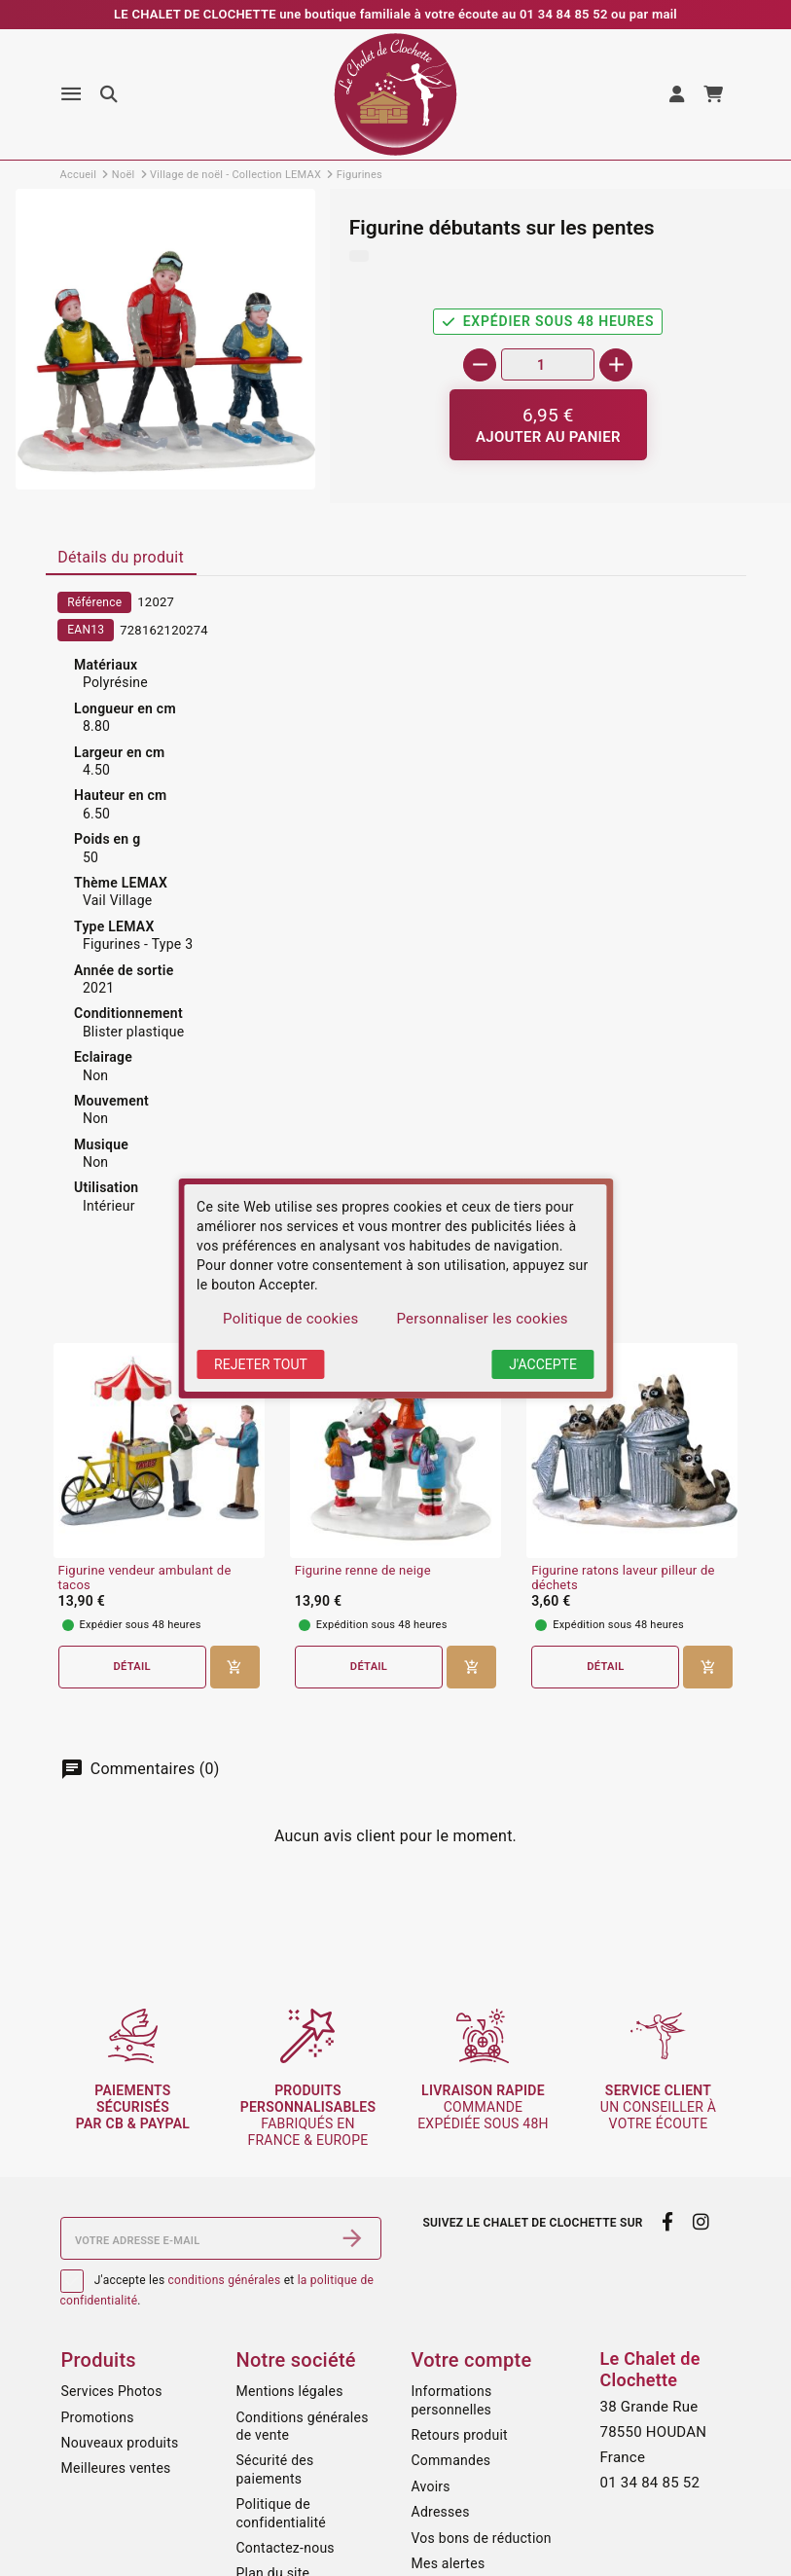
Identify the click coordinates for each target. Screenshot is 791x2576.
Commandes (451, 2460)
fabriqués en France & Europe (308, 2115)
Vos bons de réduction (482, 2538)
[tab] (121, 558)
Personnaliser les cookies (481, 1318)
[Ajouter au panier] (548, 424)
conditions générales (224, 2280)
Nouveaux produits (120, 2442)
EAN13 (85, 629)
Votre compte (472, 2360)
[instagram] (700, 2221)
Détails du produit (120, 557)
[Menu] (71, 94)
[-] (479, 364)
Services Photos (111, 2391)
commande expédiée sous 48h (483, 2107)
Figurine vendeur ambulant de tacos (145, 1578)
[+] (615, 364)
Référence (94, 602)
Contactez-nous (285, 2548)
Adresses (441, 2512)
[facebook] (668, 2221)
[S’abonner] (352, 2238)
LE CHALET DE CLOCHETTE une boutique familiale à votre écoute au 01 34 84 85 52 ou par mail (395, 14)
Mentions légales (289, 2391)
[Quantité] (547, 364)
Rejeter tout (260, 1364)
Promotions (97, 2417)
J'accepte (543, 1364)
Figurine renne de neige (363, 1571)
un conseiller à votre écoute (658, 2107)
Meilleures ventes (116, 2468)
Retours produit (460, 2435)
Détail (132, 1666)
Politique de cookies (290, 1318)
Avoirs (431, 2486)
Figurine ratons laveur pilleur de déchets (623, 1578)
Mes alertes (448, 2563)
